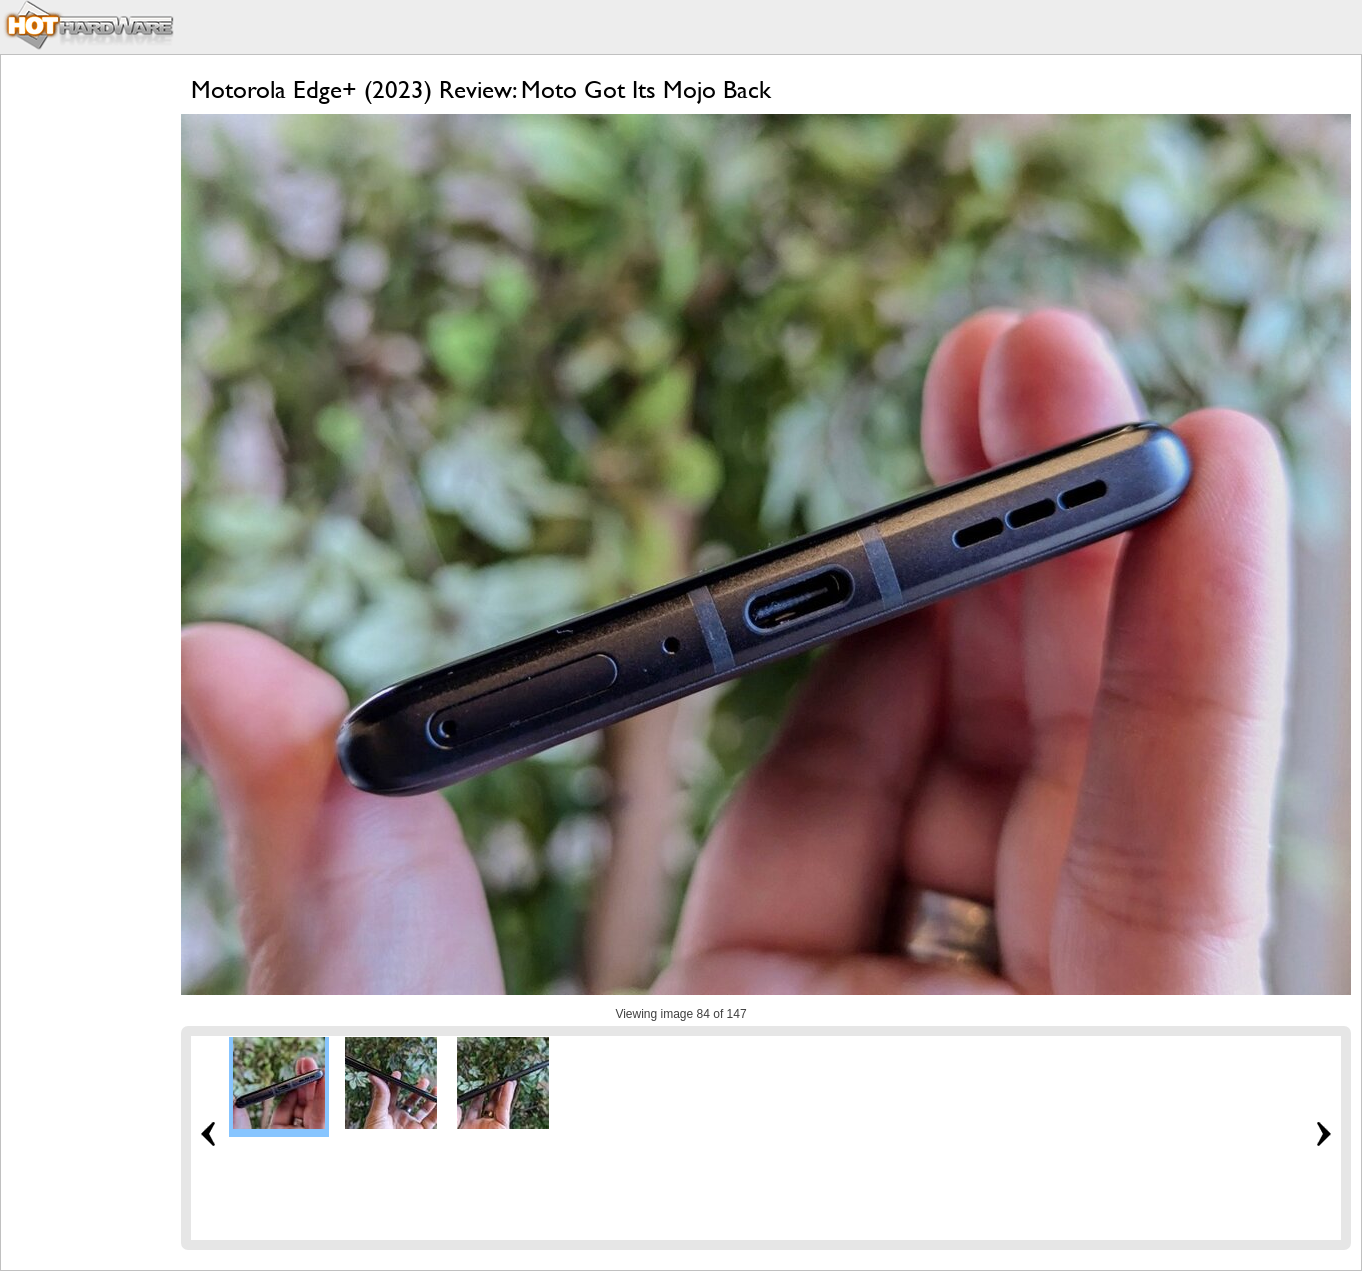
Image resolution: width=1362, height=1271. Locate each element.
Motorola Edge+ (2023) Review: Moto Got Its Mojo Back (481, 89)
